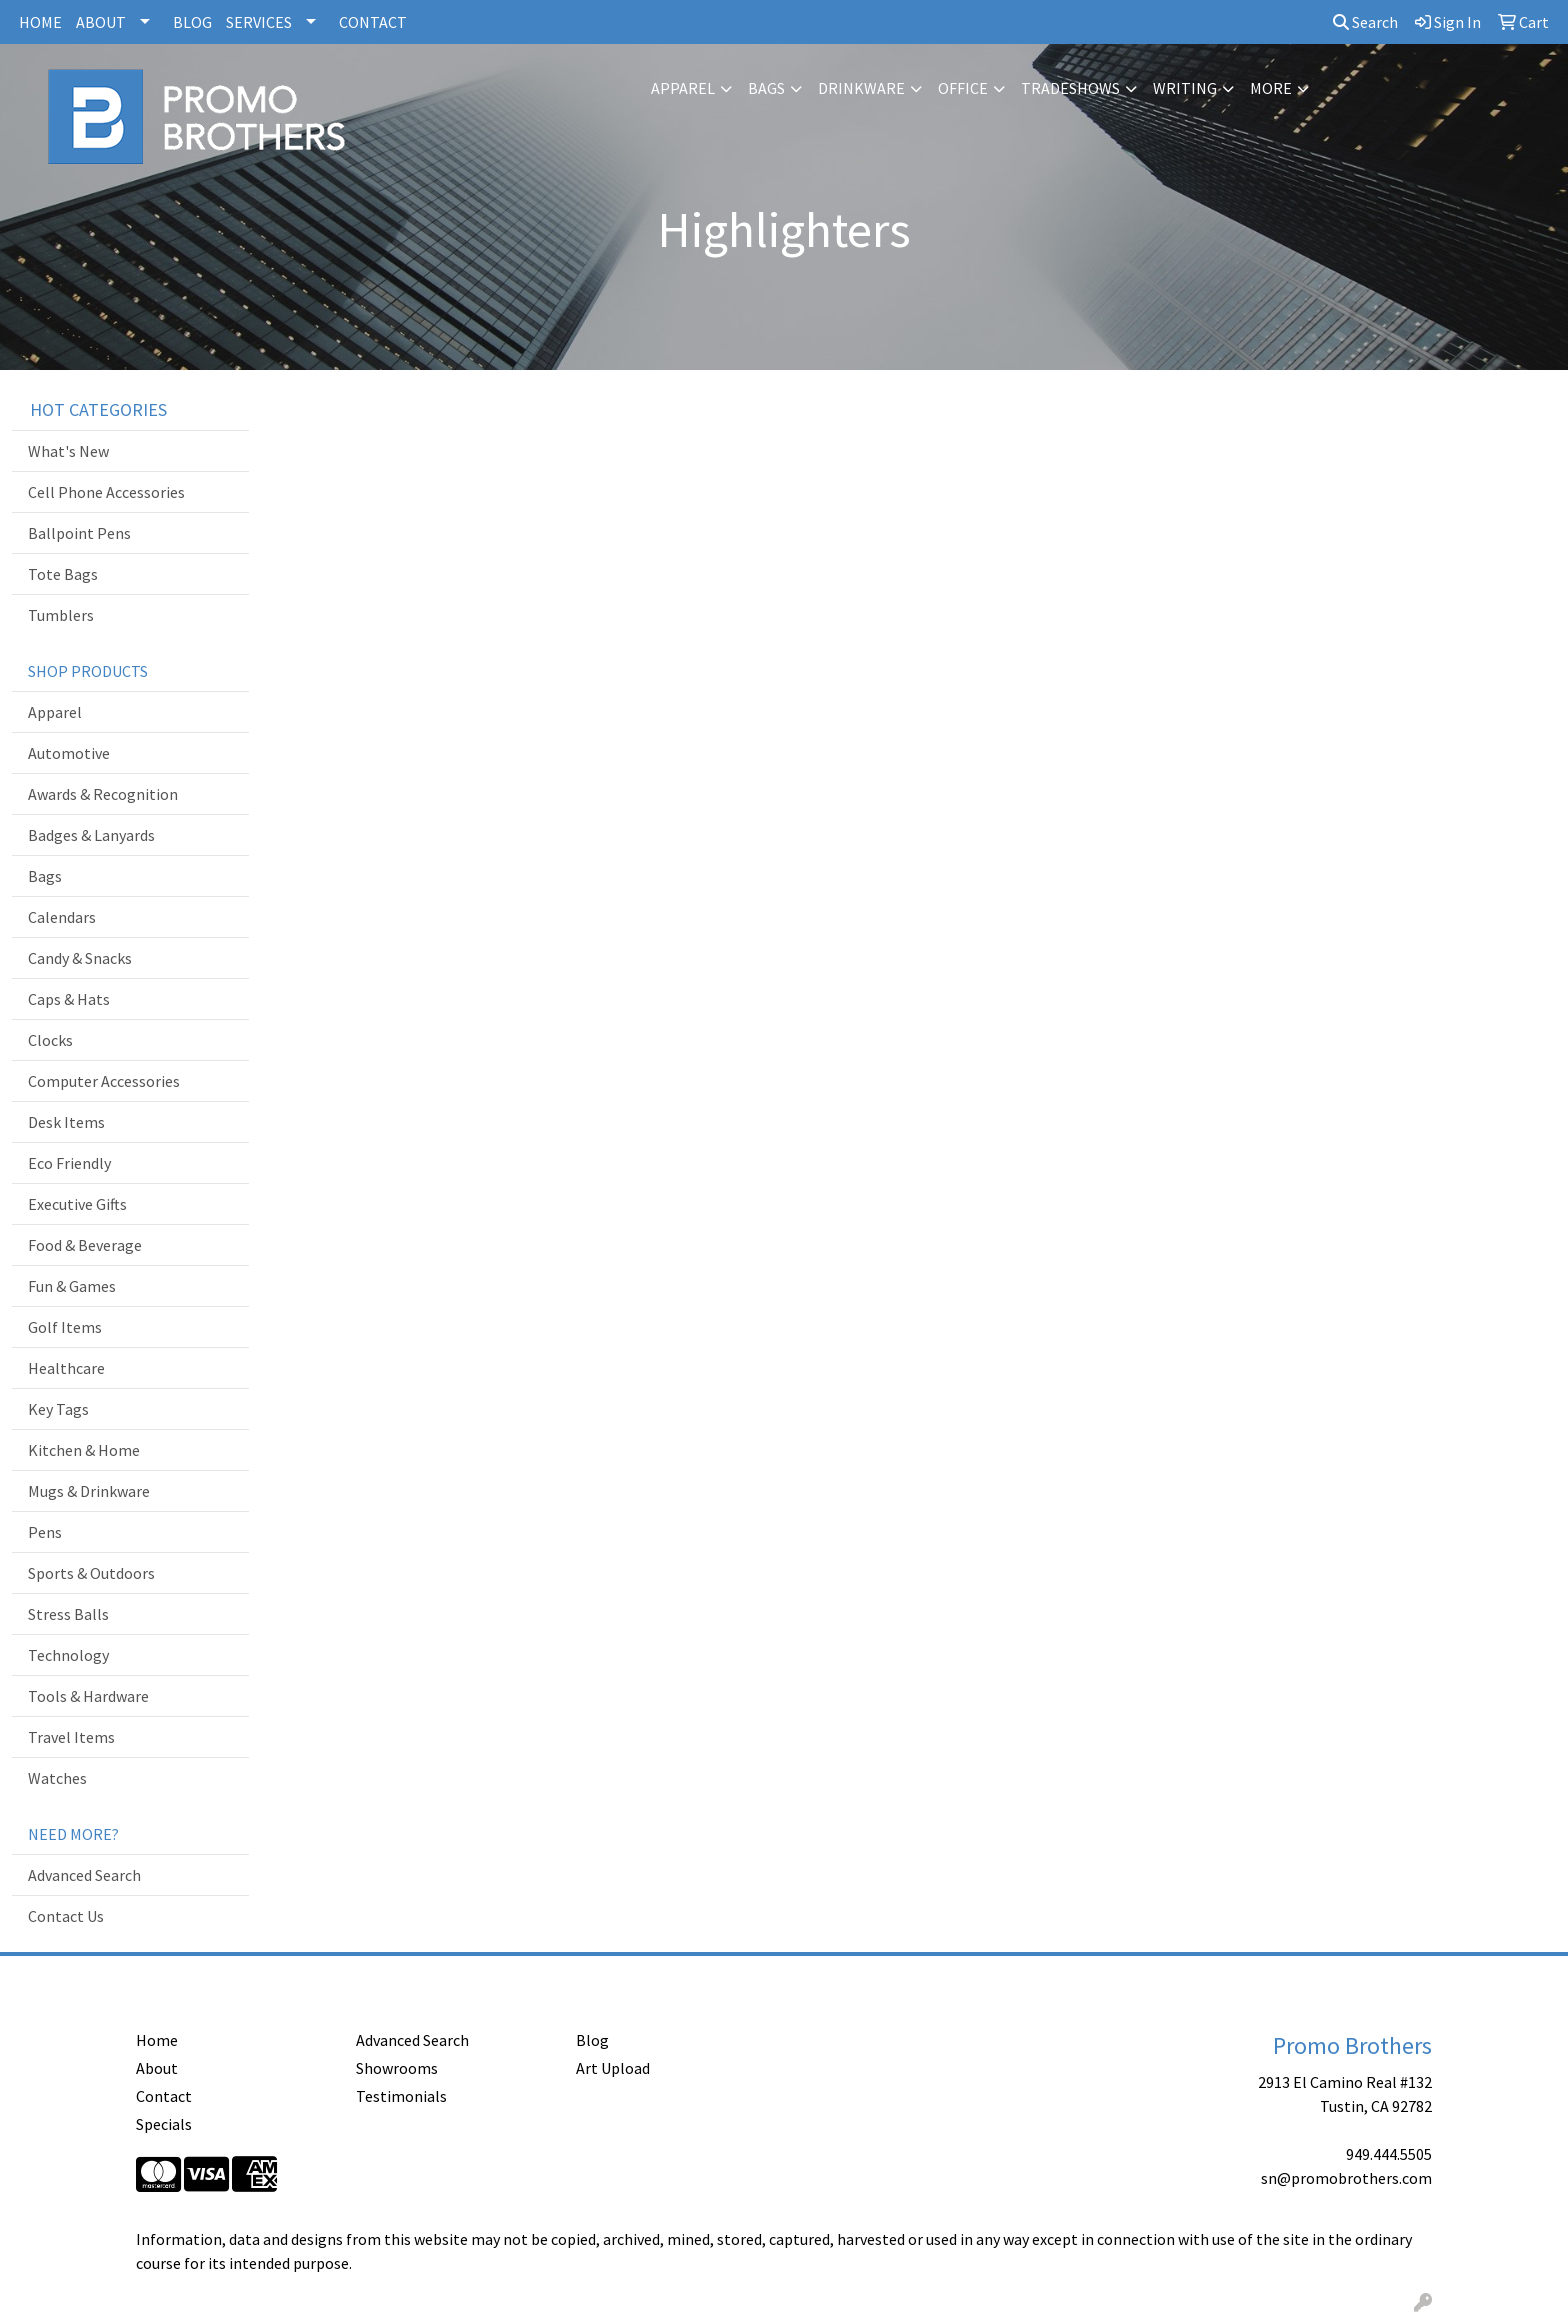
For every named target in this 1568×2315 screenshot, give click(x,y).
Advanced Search (84, 1875)
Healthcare (66, 1368)
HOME (40, 22)
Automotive (69, 753)
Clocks (50, 1040)
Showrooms (397, 2068)
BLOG (192, 22)
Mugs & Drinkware (89, 1491)
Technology (68, 1655)
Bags (766, 88)
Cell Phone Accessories (106, 492)
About (157, 2068)
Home (157, 2040)
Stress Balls (68, 1614)
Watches (57, 1778)
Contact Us (66, 1916)
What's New (68, 451)
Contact (164, 2096)
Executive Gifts (77, 1204)
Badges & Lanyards (91, 835)
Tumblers (61, 615)
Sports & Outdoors (91, 1573)
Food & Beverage (85, 1245)
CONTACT (373, 22)
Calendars (62, 917)
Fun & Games (72, 1286)
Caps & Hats (69, 999)
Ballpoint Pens (79, 533)
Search (1365, 22)
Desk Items (66, 1122)
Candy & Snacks (80, 958)
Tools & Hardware (88, 1696)
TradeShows (1070, 88)
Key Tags (58, 1409)
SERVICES (259, 22)
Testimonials (401, 2096)
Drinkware (861, 88)
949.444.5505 (1389, 2154)
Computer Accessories (104, 1081)
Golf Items (65, 1327)
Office (963, 88)
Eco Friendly (69, 1163)
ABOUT (101, 22)
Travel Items (71, 1737)
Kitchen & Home (84, 1450)
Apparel (683, 88)
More (1271, 88)
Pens (45, 1532)
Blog (592, 2040)
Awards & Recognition (103, 794)
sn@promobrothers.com (1346, 2178)
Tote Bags (63, 574)
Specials (164, 2124)
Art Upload (613, 2068)
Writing (1185, 88)
